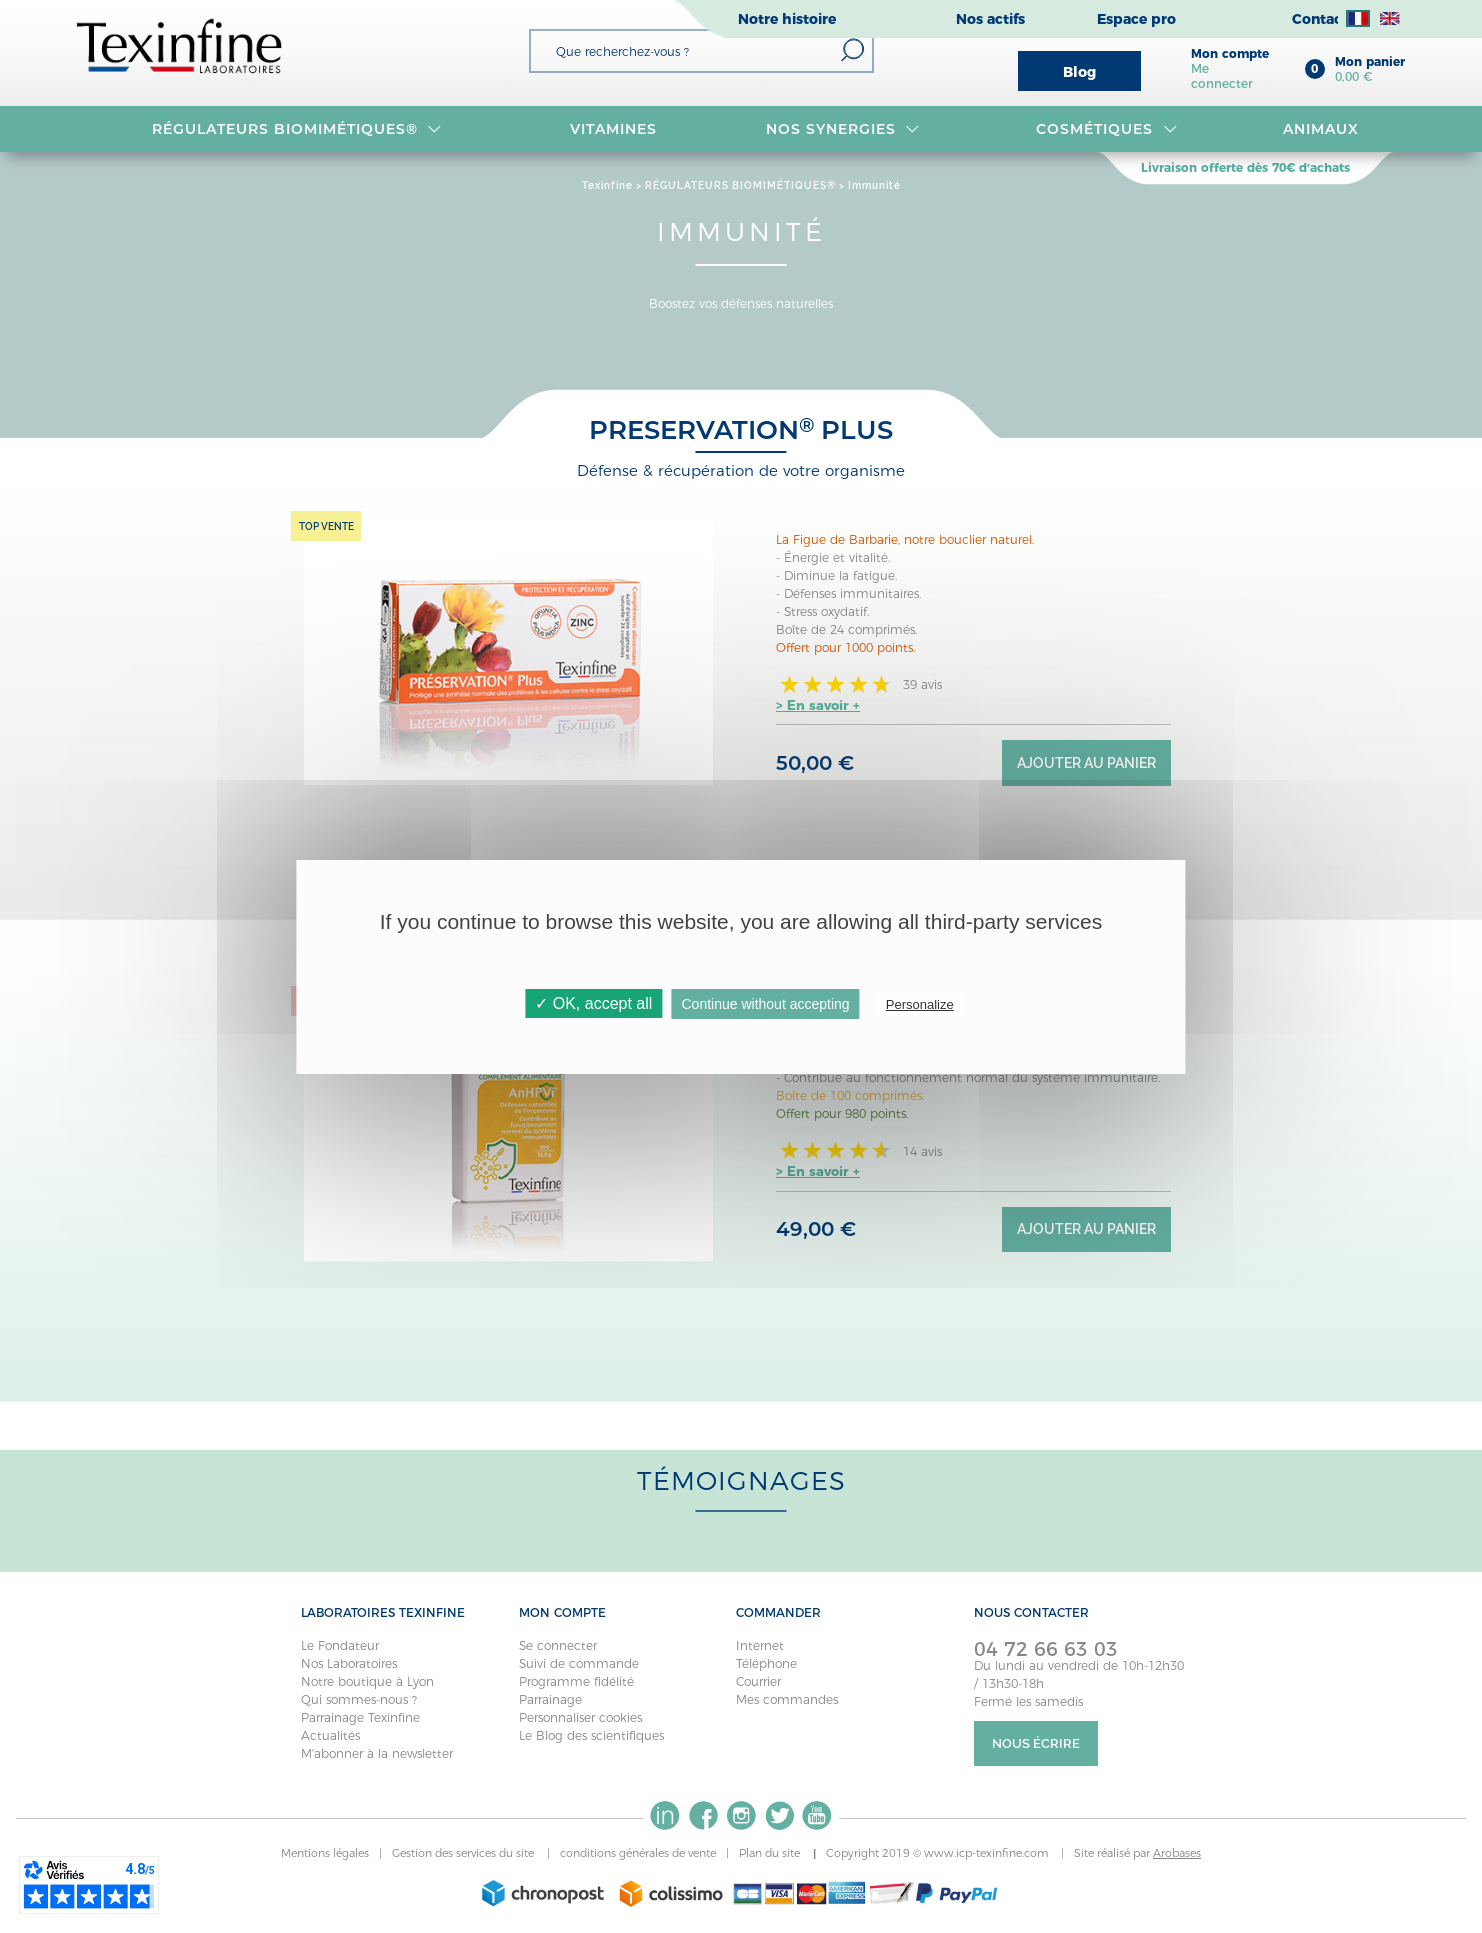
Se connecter (558, 1645)
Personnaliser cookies (580, 1717)
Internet (760, 1645)
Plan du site (771, 1853)
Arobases (1177, 1853)
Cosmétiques (1106, 129)
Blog (1079, 72)
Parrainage (550, 1699)
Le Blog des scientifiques (591, 1735)
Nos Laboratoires (349, 1663)
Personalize (920, 1004)
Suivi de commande (579, 1663)
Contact (1320, 19)
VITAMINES (613, 129)
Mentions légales (325, 1853)
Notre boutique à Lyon (367, 1681)
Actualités (330, 1735)
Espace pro (1136, 19)
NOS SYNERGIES (843, 129)
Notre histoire (787, 19)
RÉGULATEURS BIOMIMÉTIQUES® (297, 129)
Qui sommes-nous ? (359, 1699)
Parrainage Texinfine (360, 1717)
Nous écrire (1036, 1743)
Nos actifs (990, 19)
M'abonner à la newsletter (377, 1753)
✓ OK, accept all (593, 1003)
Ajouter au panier (1086, 763)
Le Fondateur (340, 1645)
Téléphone (766, 1663)
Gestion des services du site (464, 1853)
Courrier (758, 1681)
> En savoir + (818, 705)
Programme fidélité (576, 1681)
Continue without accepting (766, 1004)
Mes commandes (787, 1699)
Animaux (1321, 129)
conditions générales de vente (638, 1853)
